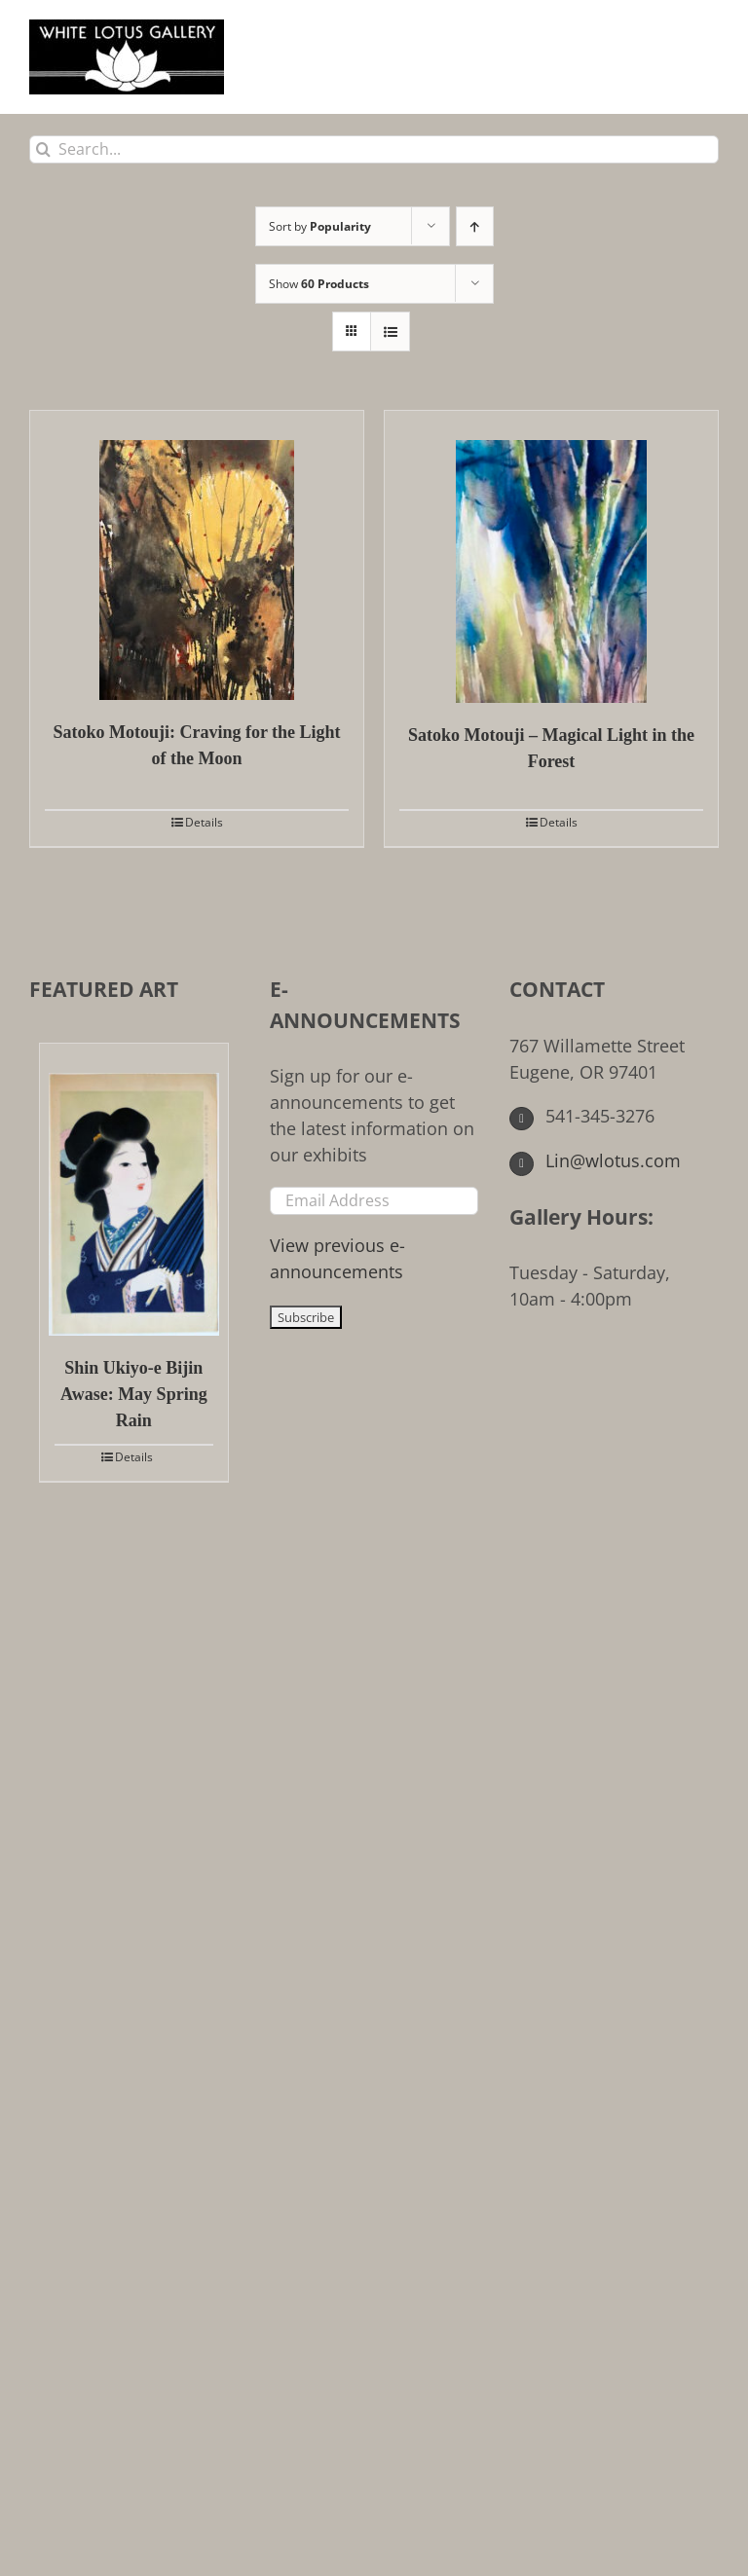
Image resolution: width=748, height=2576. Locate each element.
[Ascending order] (475, 226)
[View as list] (390, 331)
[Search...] (374, 149)
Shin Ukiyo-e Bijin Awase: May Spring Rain (133, 1394)
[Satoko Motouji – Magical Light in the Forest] (551, 557)
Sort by (320, 226)
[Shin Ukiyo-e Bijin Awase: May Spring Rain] (134, 1190)
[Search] (43, 149)
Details (204, 822)
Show (319, 284)
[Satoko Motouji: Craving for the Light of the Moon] (196, 555)
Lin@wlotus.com (595, 1160)
